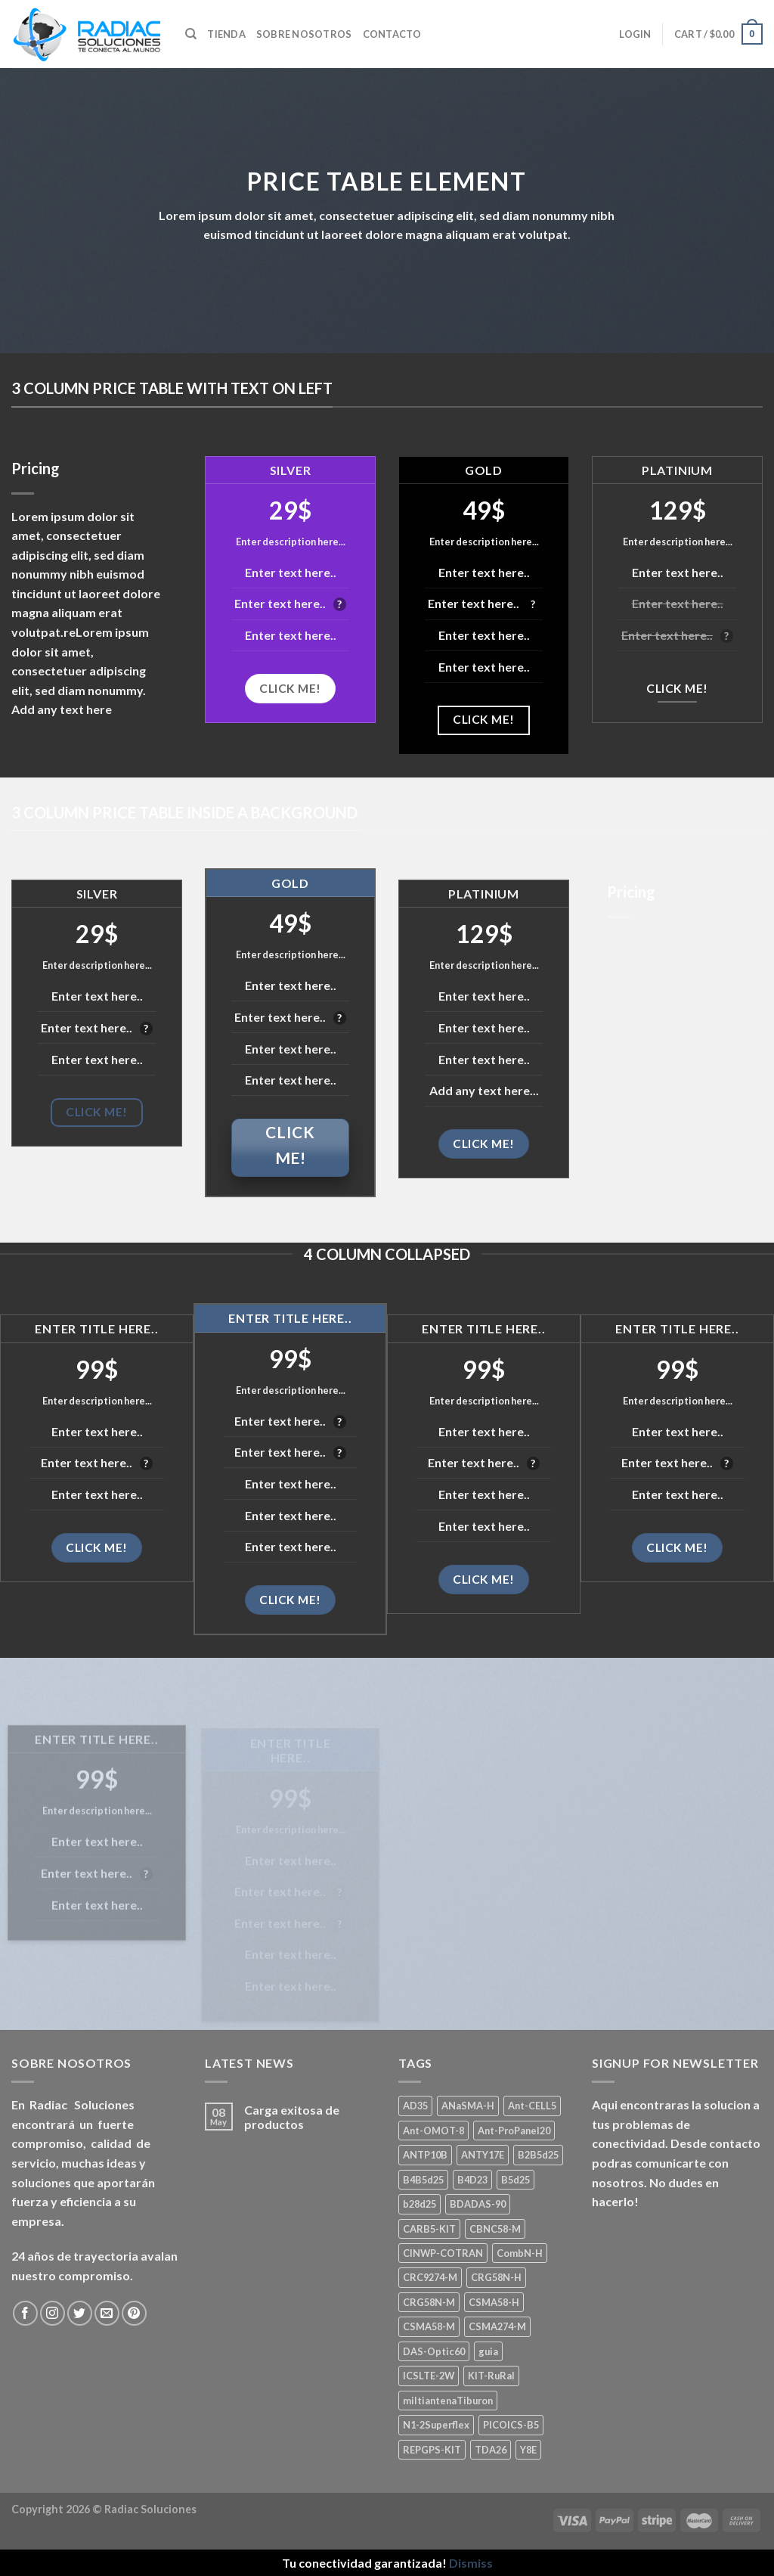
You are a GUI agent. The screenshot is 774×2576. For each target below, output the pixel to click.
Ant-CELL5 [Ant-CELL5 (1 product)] (532, 2106)
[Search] (191, 34)
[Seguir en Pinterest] (134, 2313)
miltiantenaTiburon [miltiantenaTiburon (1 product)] (448, 2400)
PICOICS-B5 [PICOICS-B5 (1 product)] (511, 2425)
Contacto (392, 34)
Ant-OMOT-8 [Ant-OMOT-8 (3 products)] (433, 2130)
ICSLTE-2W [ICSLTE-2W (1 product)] (428, 2376)
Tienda (226, 34)
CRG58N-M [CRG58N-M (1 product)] (429, 2302)
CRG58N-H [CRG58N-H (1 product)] (496, 2277)
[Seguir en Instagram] (52, 2313)
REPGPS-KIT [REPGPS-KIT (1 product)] (432, 2450)
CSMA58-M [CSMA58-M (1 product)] (429, 2326)
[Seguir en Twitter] (79, 2313)
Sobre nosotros (304, 34)
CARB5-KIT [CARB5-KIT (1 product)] (429, 2229)
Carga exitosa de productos (291, 2117)
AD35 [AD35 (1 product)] (415, 2106)
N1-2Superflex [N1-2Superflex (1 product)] (436, 2425)
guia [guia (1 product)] (488, 2351)
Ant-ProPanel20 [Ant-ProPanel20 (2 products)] (514, 2130)
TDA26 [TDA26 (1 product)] (490, 2450)
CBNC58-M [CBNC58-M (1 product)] (495, 2229)
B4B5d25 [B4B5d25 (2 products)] (423, 2180)
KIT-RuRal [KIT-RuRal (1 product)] (491, 2376)
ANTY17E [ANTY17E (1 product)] (482, 2155)
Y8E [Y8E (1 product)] (528, 2450)
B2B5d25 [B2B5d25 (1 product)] (538, 2155)
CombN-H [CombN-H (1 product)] (520, 2253)
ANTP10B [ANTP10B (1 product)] (425, 2155)
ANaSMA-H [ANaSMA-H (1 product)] (467, 2106)
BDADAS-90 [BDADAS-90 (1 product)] (478, 2204)
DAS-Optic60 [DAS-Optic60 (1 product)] (434, 2351)
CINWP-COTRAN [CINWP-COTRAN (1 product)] (443, 2253)
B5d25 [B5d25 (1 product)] (515, 2180)
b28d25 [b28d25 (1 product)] (419, 2204)
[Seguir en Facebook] (25, 2313)
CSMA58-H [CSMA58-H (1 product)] (494, 2302)
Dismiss (471, 2563)
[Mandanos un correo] (106, 2313)
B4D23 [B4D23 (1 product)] (472, 2180)
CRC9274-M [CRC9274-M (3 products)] (430, 2277)
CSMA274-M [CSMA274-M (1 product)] (497, 2326)
